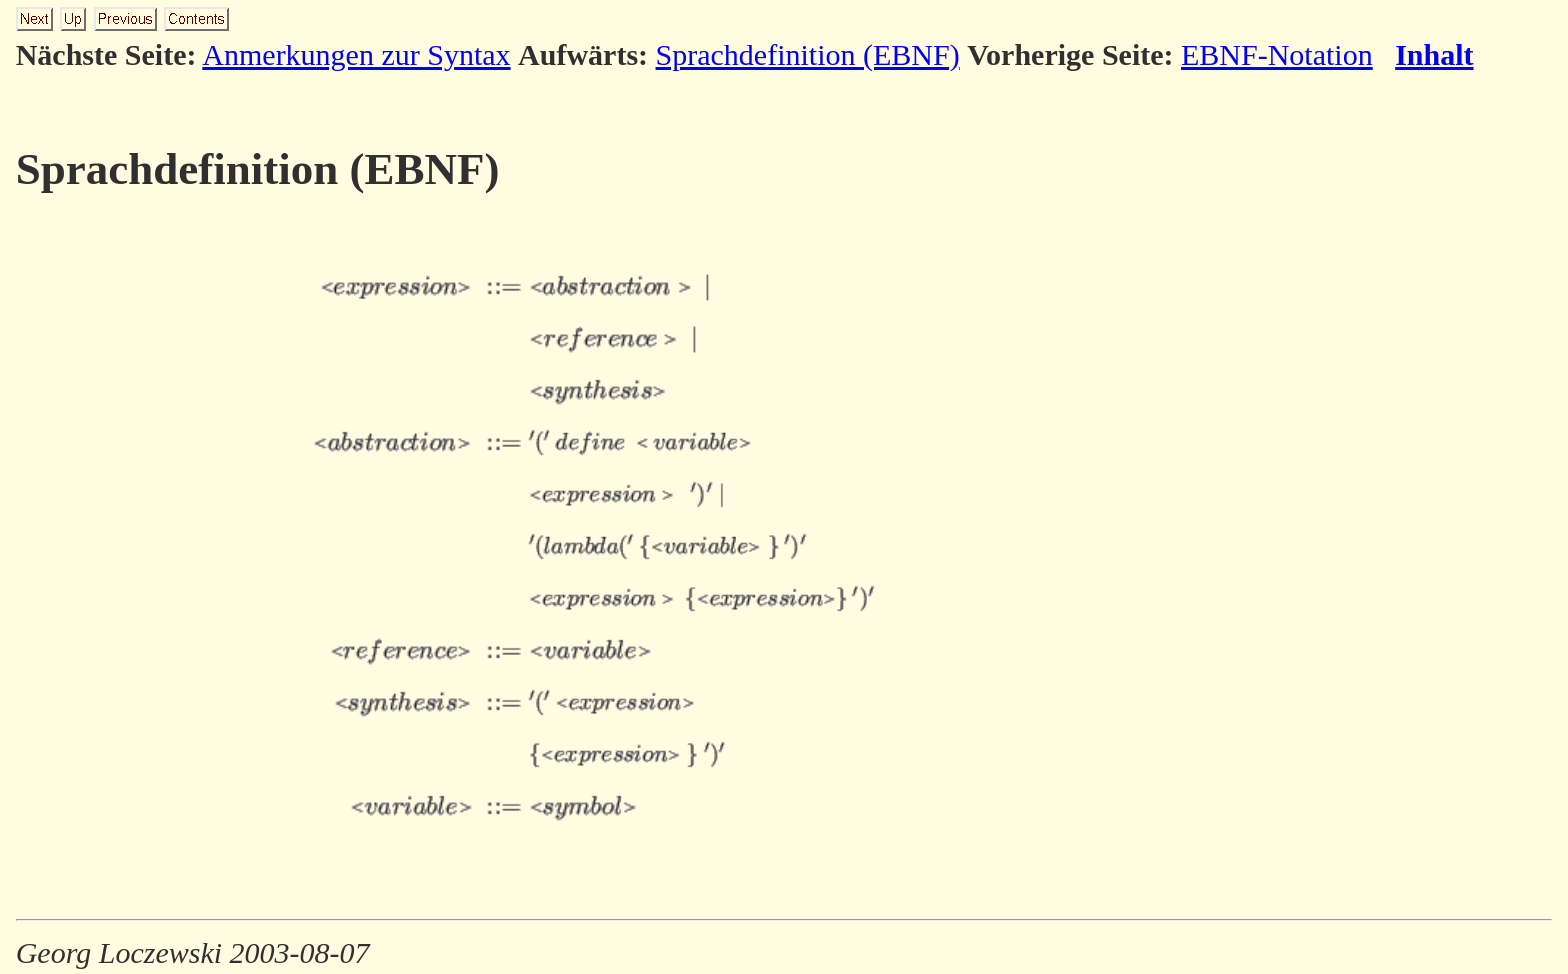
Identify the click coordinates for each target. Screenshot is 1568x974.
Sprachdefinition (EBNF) (808, 54)
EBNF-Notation (1277, 54)
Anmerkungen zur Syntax (356, 54)
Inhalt (1434, 54)
